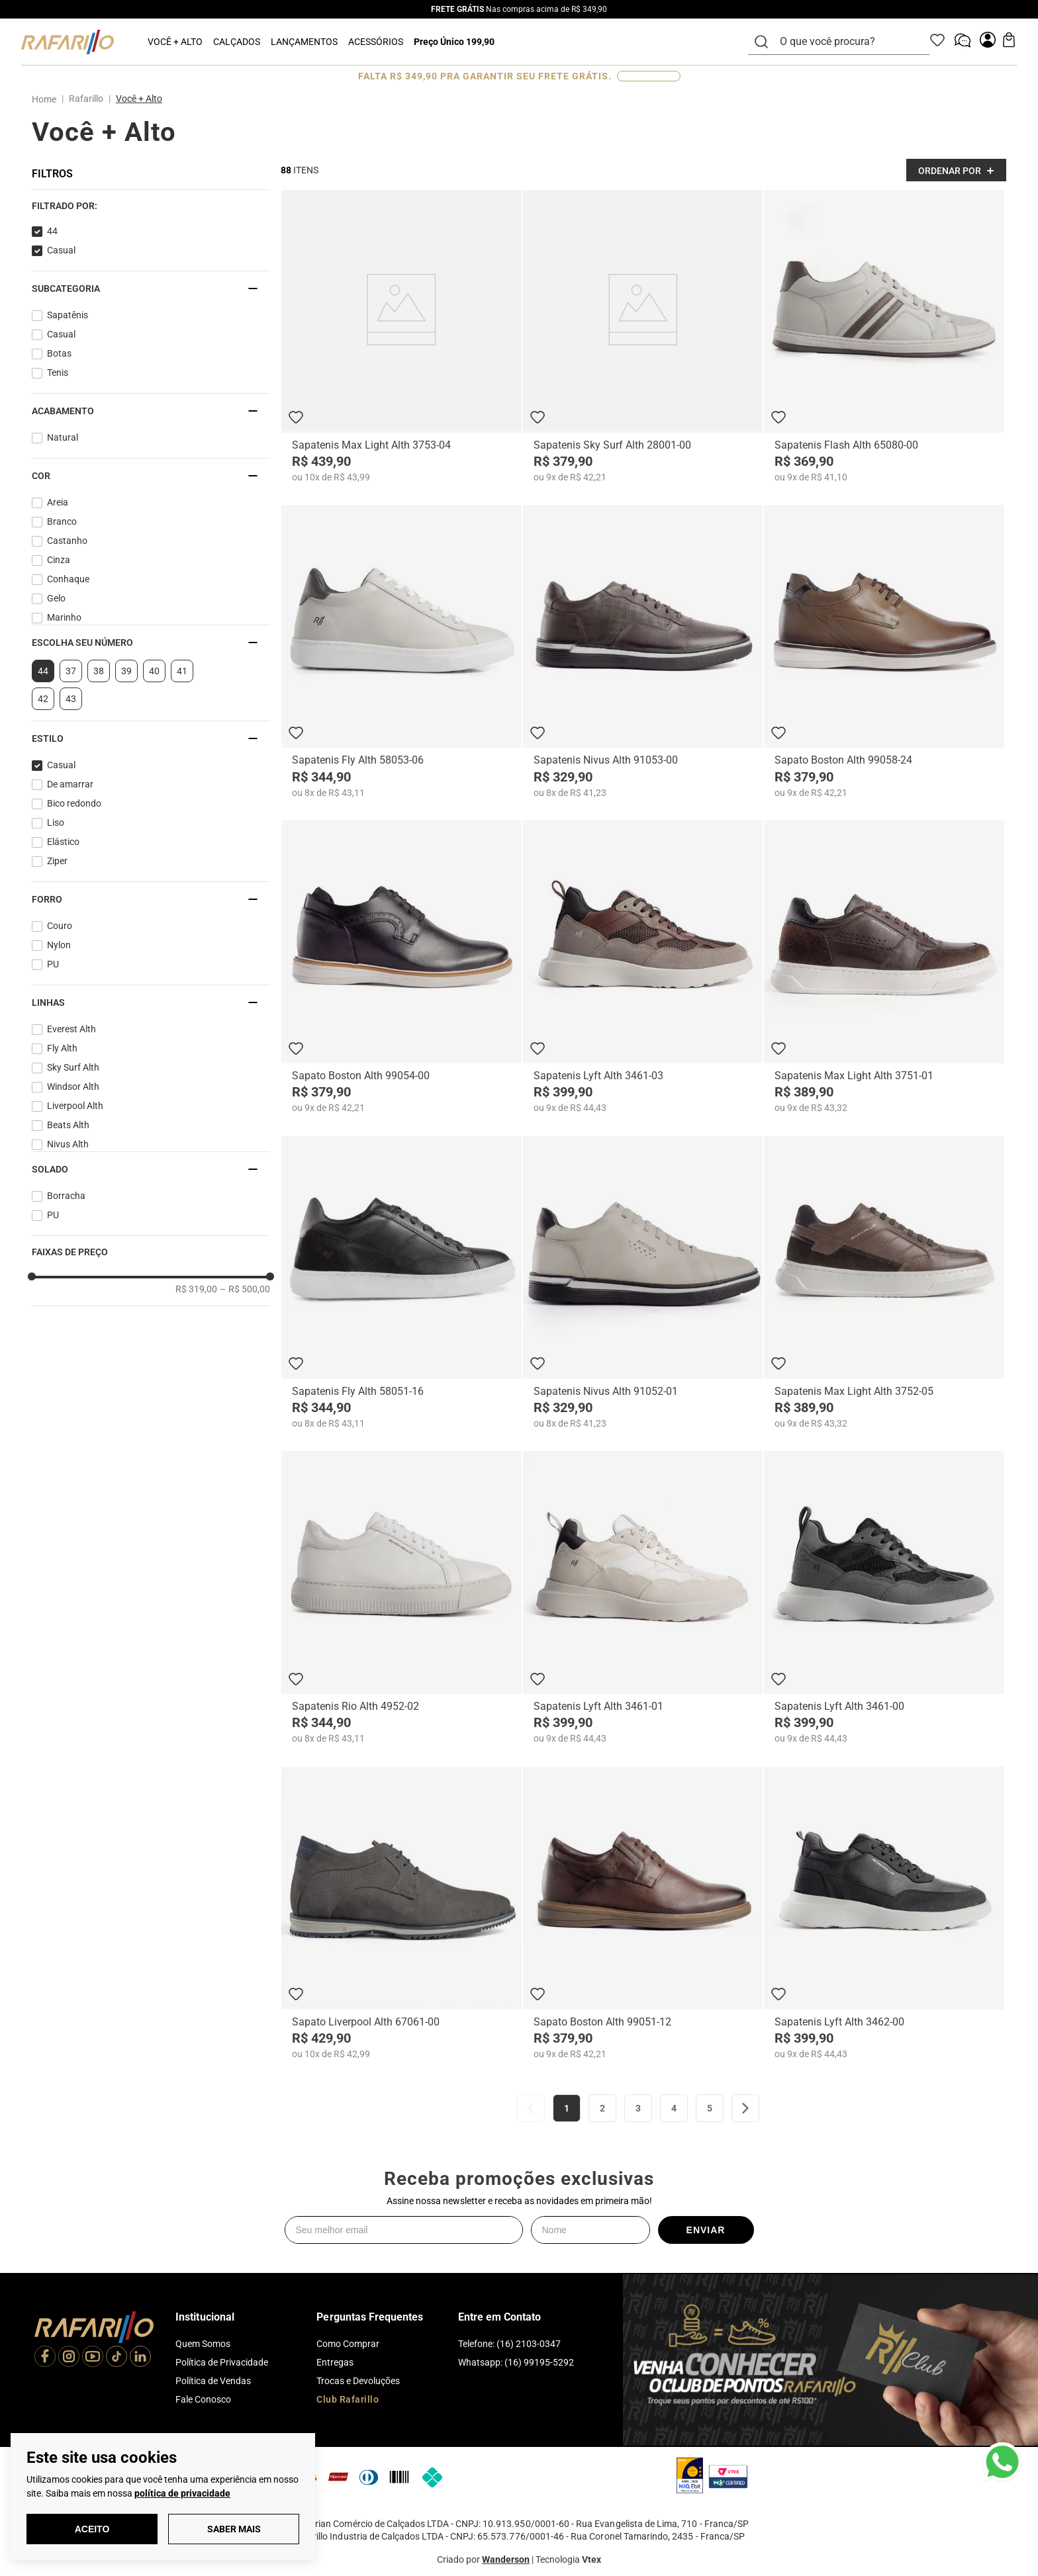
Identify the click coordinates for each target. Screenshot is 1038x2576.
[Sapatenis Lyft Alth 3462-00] (884, 1913)
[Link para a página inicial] (47, 99)
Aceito (92, 2529)
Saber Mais (234, 2529)
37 (71, 671)
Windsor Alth (73, 1086)
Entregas (335, 2362)
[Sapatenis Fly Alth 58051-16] (401, 1282)
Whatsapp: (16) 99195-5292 (516, 2362)
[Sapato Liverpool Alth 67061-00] (401, 1913)
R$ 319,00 (196, 1289)
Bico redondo (74, 803)
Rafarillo (86, 98)
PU (53, 964)
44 (52, 231)
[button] (151, 205)
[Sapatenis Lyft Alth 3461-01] (643, 1597)
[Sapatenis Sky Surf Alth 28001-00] (643, 336)
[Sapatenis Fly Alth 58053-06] (401, 651)
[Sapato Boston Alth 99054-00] (401, 967)
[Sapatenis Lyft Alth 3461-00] (884, 1597)
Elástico (63, 841)
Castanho (67, 540)
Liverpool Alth (75, 1105)
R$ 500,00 (245, 1289)
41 (182, 671)
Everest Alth (71, 1029)
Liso (55, 822)
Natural (62, 437)
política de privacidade (182, 2493)
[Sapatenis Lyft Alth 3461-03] (643, 967)
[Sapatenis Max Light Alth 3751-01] (884, 967)
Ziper (57, 861)
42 (43, 698)
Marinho (64, 617)
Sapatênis (67, 315)
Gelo (56, 598)
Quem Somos (202, 2343)
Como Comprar (347, 2343)
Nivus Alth (68, 1144)
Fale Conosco (203, 2399)
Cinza (58, 560)
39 (126, 671)
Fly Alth (62, 1048)
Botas (59, 353)
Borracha (66, 1195)
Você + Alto (139, 98)
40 (154, 671)
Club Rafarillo (347, 2399)
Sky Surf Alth (73, 1067)
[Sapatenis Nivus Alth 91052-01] (643, 1282)
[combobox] (846, 41)
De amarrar (70, 784)
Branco (62, 521)
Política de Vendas (213, 2381)
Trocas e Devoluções (358, 2381)
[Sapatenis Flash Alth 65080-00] (884, 336)
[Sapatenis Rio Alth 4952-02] (401, 1597)
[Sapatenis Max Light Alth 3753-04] (401, 336)
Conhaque (68, 579)
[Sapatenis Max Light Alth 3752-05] (884, 1282)
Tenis (57, 372)
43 (71, 698)
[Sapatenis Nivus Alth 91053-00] (643, 651)
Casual (61, 250)
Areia (57, 502)
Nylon (59, 945)
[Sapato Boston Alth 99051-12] (643, 1913)
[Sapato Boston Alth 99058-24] (884, 651)
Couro (59, 925)
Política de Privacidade (221, 2362)
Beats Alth (68, 1125)
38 (98, 671)
